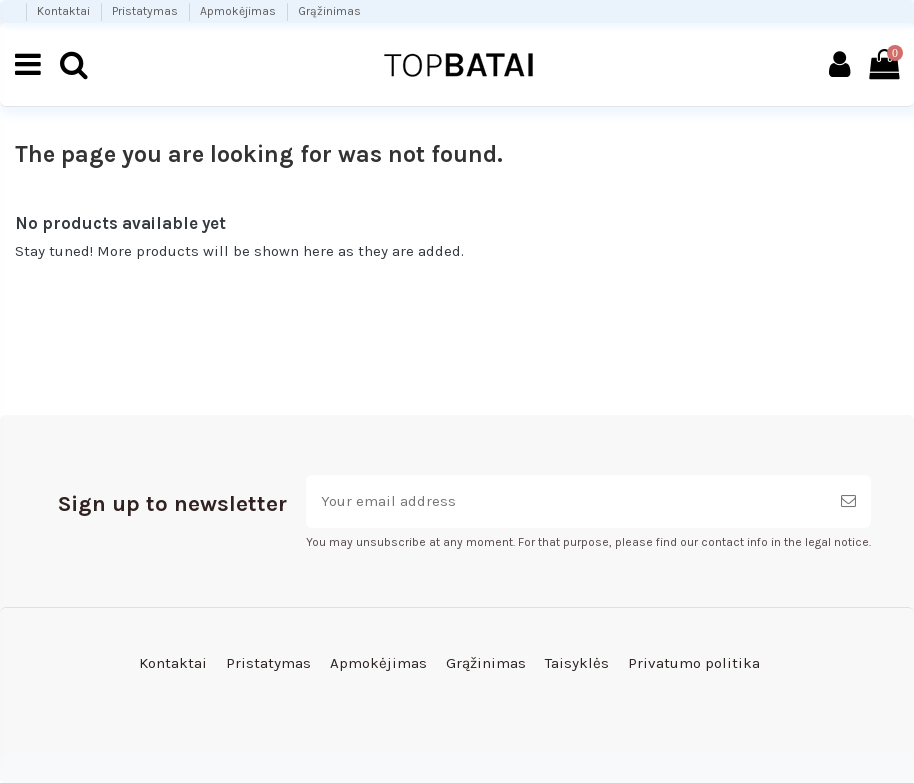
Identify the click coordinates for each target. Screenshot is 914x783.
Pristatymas (146, 11)
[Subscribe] (848, 501)
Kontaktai (65, 11)
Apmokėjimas (239, 11)
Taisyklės (577, 663)
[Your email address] (566, 501)
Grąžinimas (329, 11)
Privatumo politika (694, 663)
